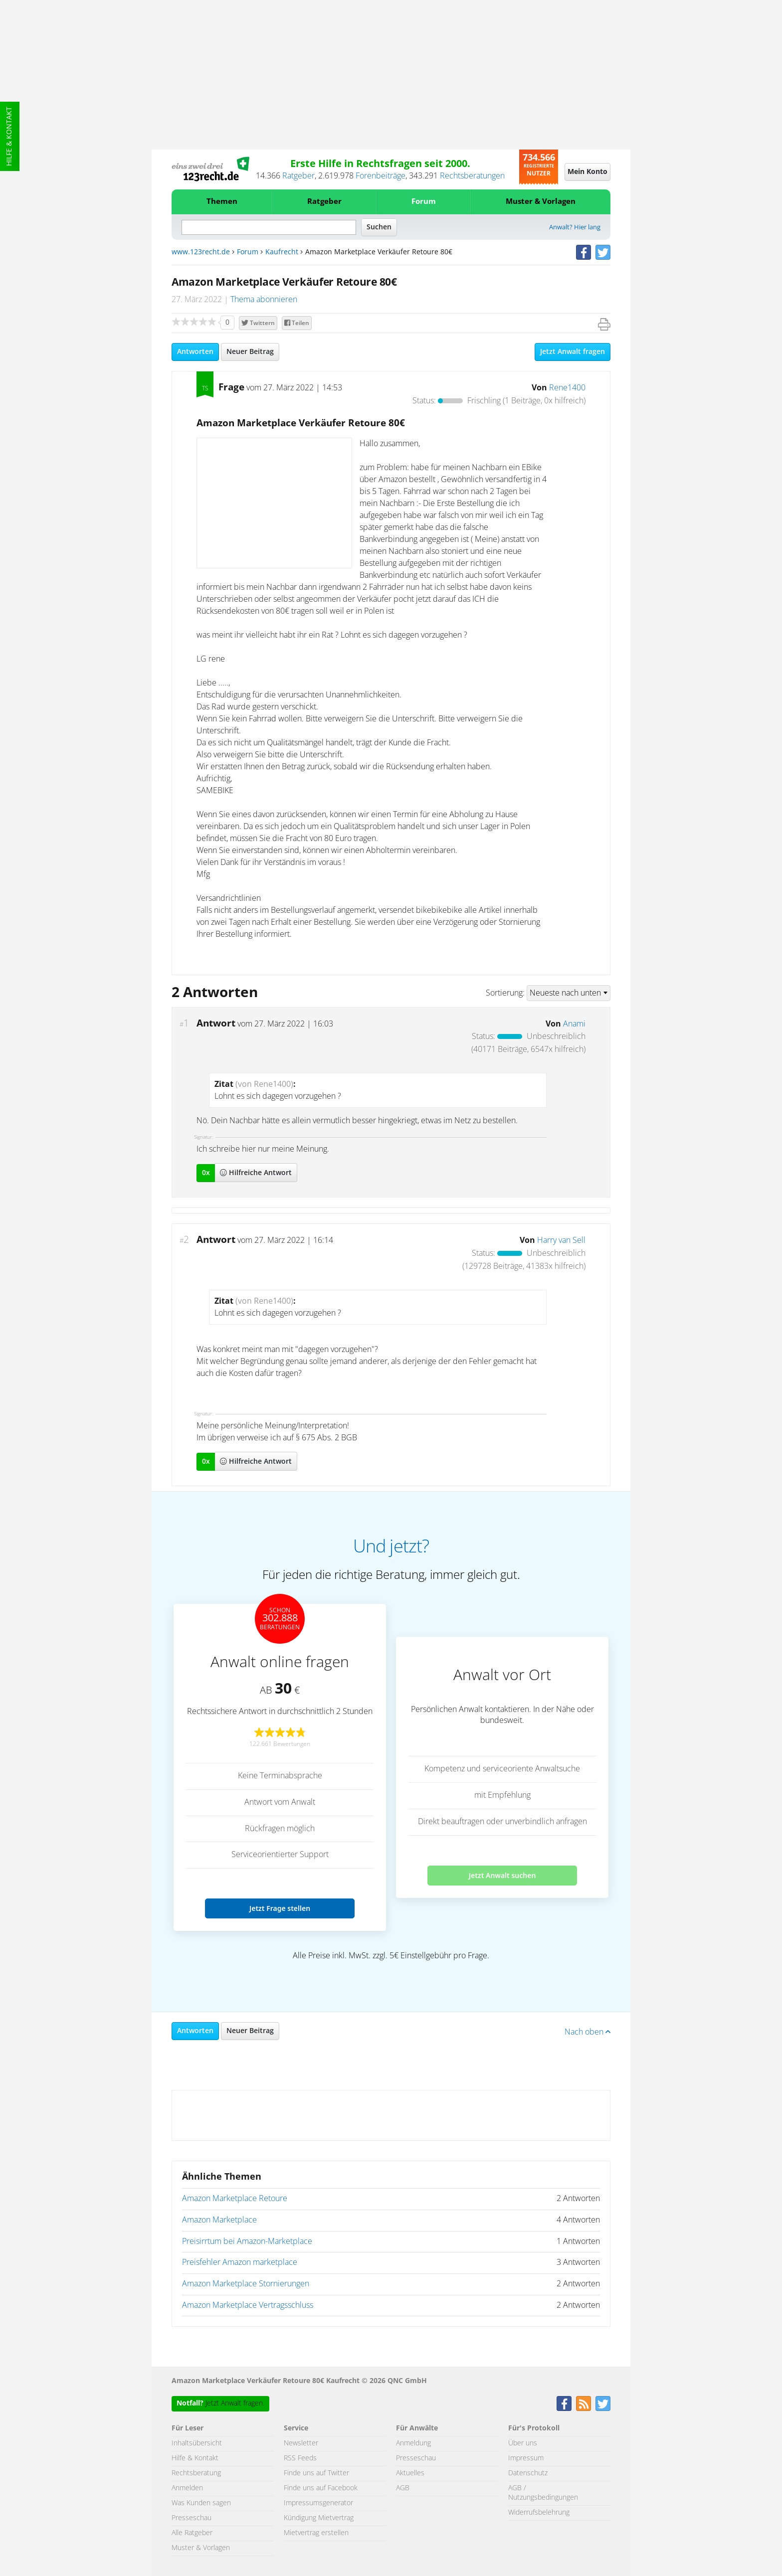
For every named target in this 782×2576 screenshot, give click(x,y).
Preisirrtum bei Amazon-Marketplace (247, 2241)
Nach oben (587, 2032)
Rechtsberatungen (472, 176)
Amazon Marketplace (219, 2220)
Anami (574, 1024)
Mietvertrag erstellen (316, 2533)
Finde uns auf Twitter (316, 2473)
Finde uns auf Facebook (321, 2488)
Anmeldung (413, 2443)
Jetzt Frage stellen (279, 1908)
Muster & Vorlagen (541, 201)
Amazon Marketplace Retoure (234, 2199)
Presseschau (191, 2518)
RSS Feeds (300, 2458)
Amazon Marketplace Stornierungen (245, 2284)
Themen (221, 201)
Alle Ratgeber (192, 2533)
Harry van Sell (561, 1240)
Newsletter (301, 2443)
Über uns (522, 2443)
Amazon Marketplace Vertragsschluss (247, 2305)
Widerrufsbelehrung (539, 2512)
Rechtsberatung (196, 2473)
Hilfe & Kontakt (9, 136)
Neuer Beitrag (250, 351)
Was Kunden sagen (201, 2503)
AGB (402, 2488)
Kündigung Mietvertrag (319, 2518)
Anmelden (187, 2488)
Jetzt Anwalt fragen (572, 351)
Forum (423, 201)
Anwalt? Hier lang (574, 227)
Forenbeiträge (380, 176)
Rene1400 (567, 388)
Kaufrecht (281, 252)
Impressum (526, 2458)
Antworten (195, 351)
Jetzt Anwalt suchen (502, 1875)
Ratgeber (298, 176)
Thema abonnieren (263, 300)
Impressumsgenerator (318, 2503)
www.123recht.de (201, 252)
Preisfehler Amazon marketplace (239, 2262)
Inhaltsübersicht (197, 2443)
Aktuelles (410, 2473)
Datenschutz (528, 2473)
